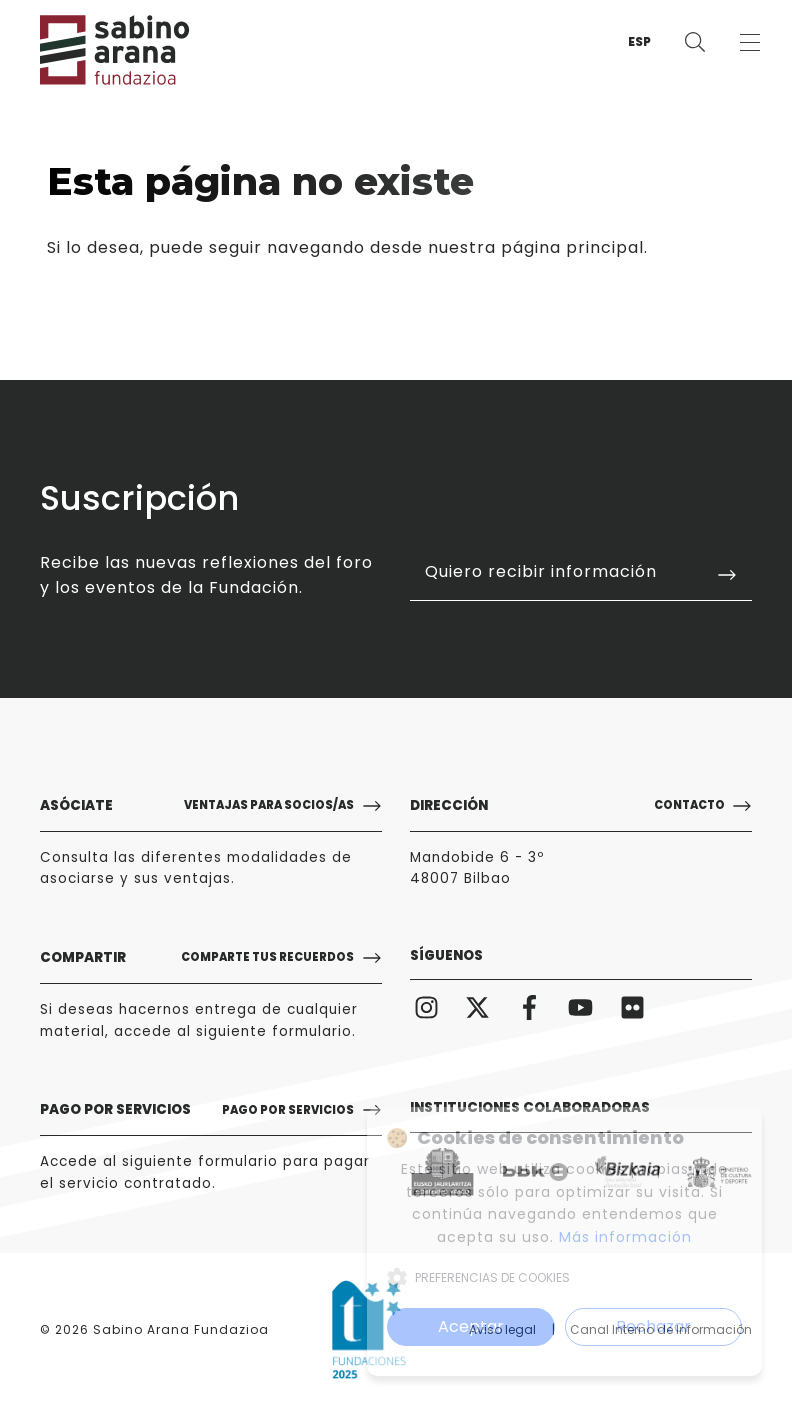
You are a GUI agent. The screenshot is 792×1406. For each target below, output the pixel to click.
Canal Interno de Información (661, 1329)
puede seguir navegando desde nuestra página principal (396, 247)
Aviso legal (502, 1329)
